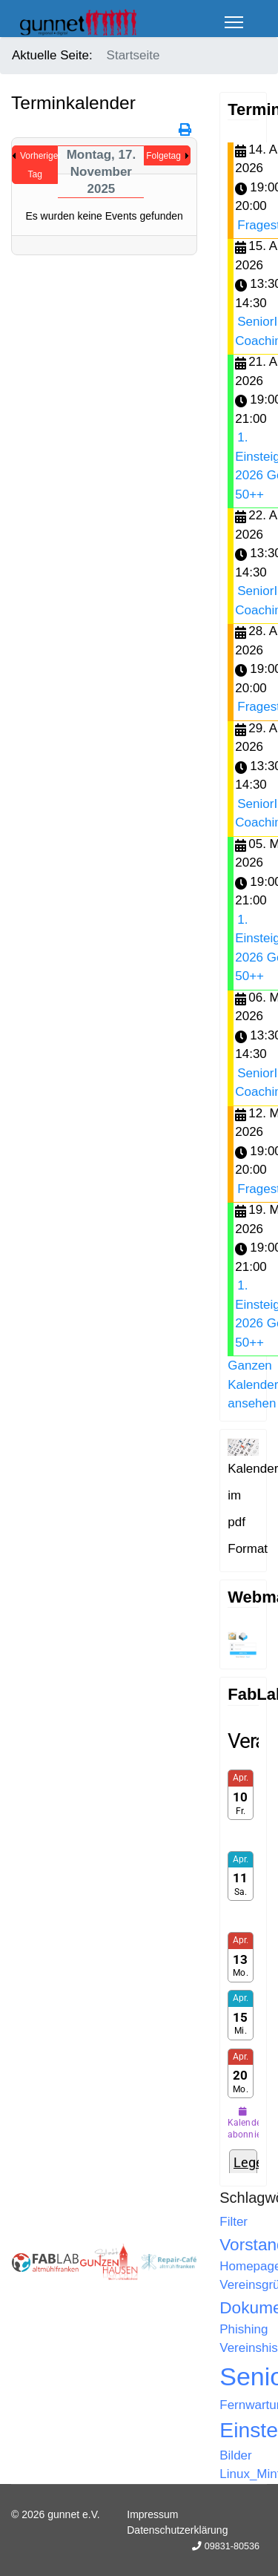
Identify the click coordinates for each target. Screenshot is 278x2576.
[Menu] (234, 22)
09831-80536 (232, 2546)
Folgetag (163, 156)
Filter (233, 2222)
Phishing (243, 2329)
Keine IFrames (243, 1950)
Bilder (235, 2455)
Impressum (152, 2514)
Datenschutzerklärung (177, 2530)
